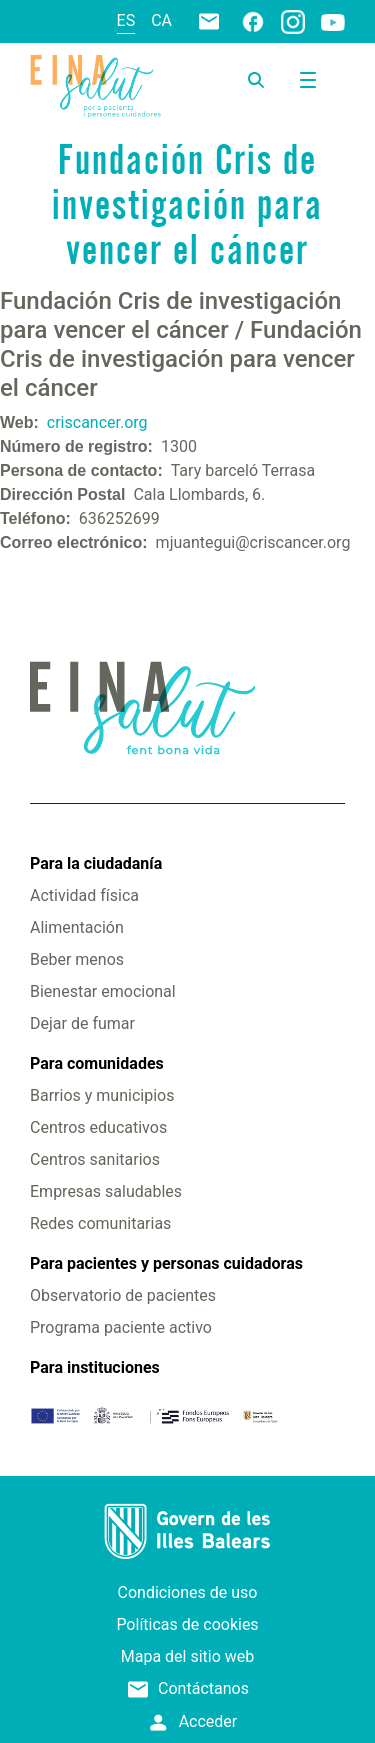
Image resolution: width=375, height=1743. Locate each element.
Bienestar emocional (103, 991)
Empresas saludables (106, 1191)
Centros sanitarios (95, 1159)
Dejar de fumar (82, 1023)
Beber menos (77, 959)
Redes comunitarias (100, 1223)
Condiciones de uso (188, 1592)
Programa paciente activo (121, 1327)
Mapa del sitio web (188, 1656)
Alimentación (77, 927)
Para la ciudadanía (96, 863)
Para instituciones (95, 1367)
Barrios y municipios (102, 1095)
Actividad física (84, 895)
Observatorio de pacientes (123, 1295)
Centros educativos (98, 1127)
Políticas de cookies (187, 1624)
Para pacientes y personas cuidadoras (166, 1263)
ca (161, 20)
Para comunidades (97, 1063)
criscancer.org (97, 422)
